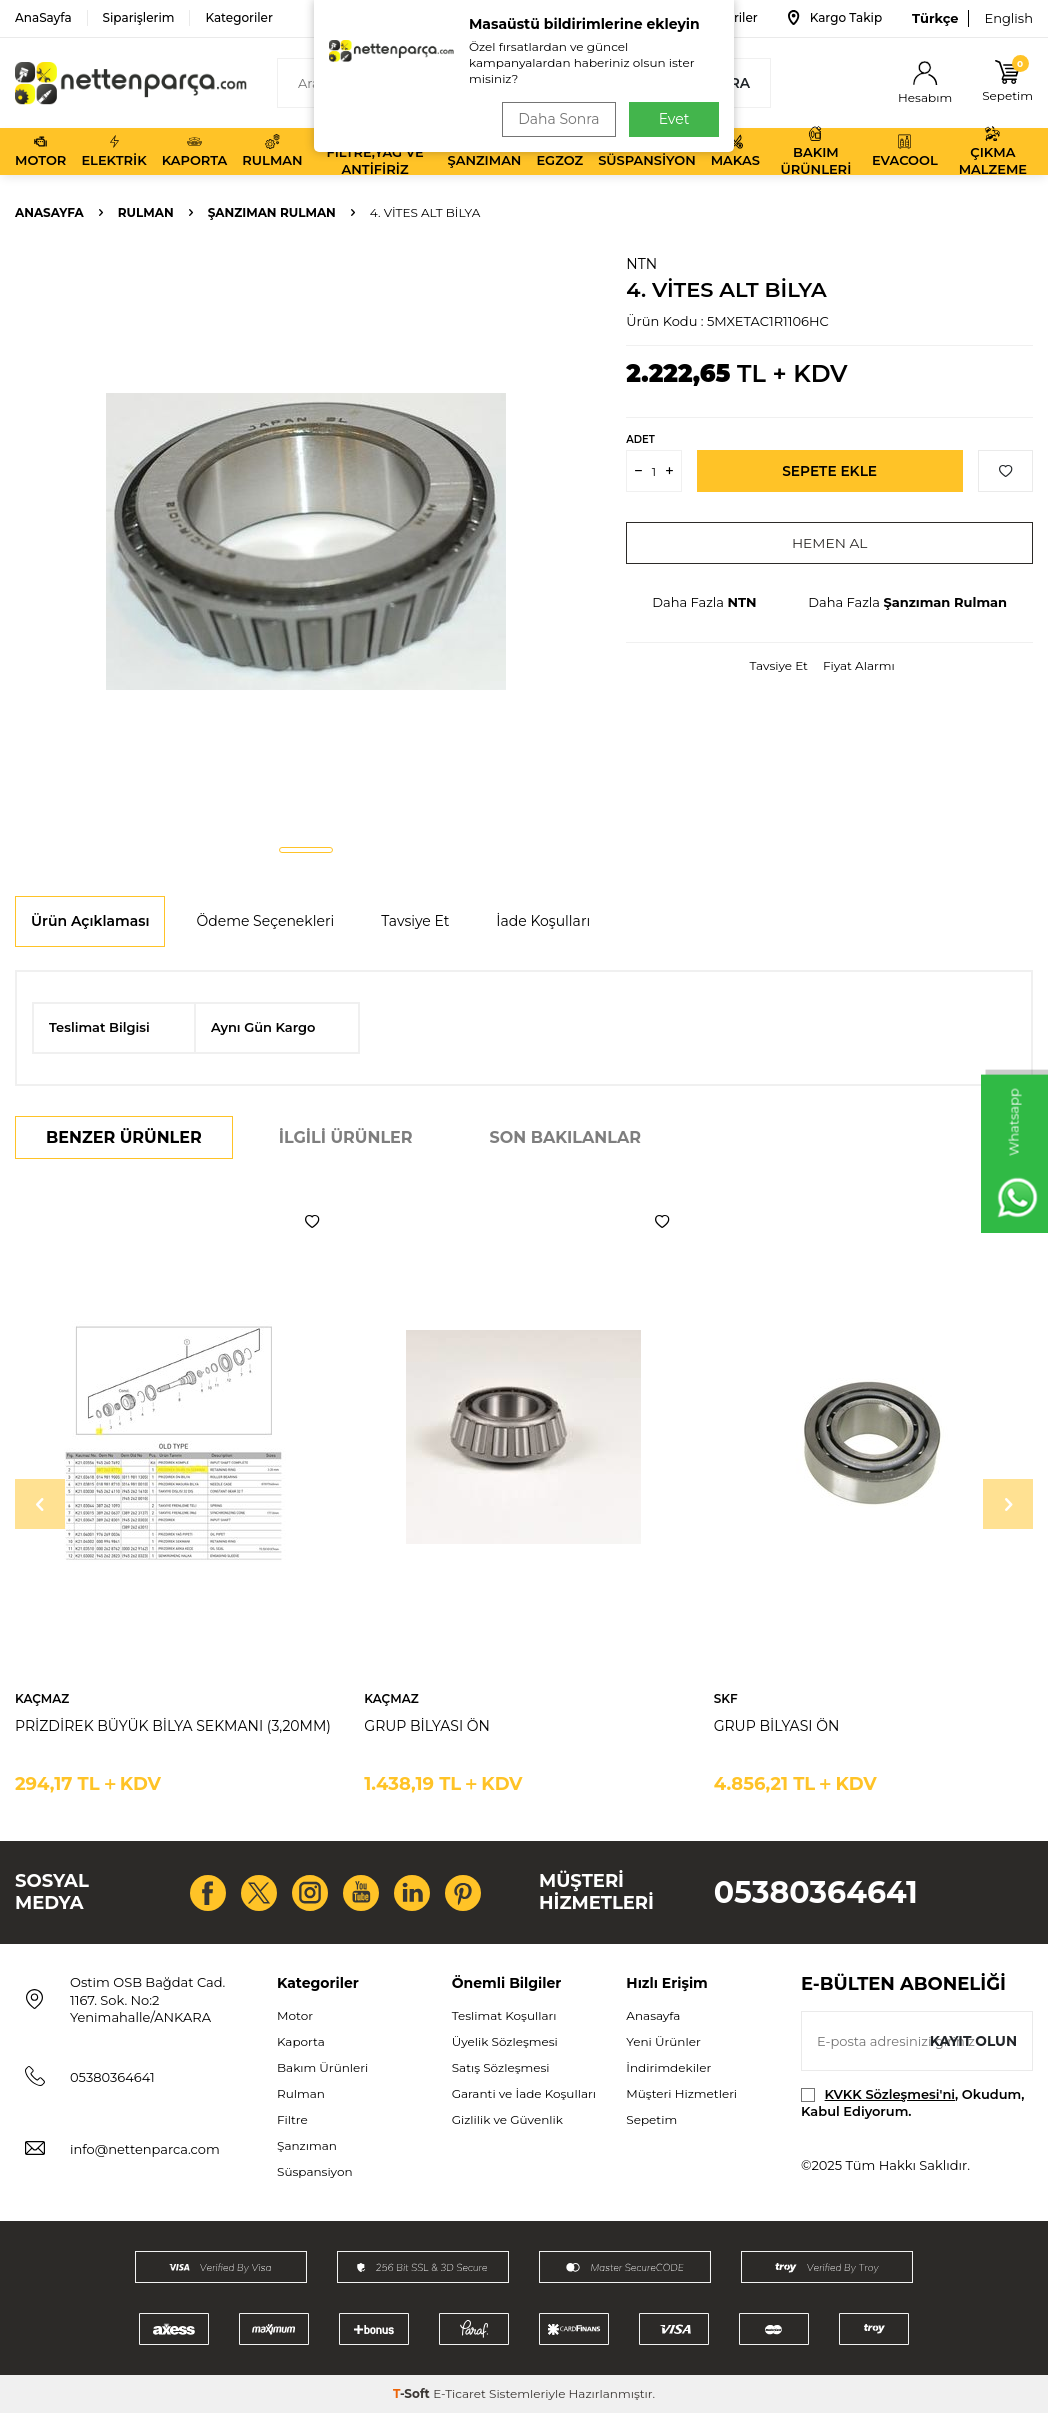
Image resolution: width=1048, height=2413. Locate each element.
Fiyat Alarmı (859, 665)
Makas (735, 151)
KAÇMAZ (42, 1698)
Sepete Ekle (829, 471)
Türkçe (935, 18)
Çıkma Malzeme (993, 151)
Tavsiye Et (779, 665)
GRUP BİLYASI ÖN (427, 1726)
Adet (640, 439)
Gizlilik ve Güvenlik (507, 2119)
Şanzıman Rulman (272, 212)
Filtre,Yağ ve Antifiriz (374, 151)
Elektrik (113, 151)
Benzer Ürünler (124, 1137)
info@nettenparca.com (145, 2149)
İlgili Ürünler (346, 1137)
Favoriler (717, 18)
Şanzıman (485, 151)
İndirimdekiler (668, 2067)
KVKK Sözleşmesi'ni (890, 2094)
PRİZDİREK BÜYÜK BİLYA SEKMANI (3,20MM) (173, 1726)
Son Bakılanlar (565, 1137)
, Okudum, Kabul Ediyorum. (912, 2102)
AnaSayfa (43, 17)
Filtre (292, 2119)
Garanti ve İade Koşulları (524, 2093)
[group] (305, 541)
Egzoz (559, 151)
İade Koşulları (543, 921)
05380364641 (816, 1892)
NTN (641, 264)
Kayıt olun (972, 2040)
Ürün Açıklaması (90, 921)
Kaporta (195, 151)
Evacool (905, 151)
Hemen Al (829, 543)
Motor (40, 151)
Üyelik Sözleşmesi (505, 2041)
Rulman (272, 151)
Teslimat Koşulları (504, 2015)
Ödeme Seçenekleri (265, 921)
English (1008, 18)
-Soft (413, 2393)
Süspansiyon (647, 151)
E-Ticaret (459, 2393)
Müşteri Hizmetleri (681, 2093)
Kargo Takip (835, 18)
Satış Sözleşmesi (501, 2067)
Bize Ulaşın (602, 18)
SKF (726, 1698)
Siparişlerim (139, 17)
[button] (306, 850)
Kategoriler (238, 17)
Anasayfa (49, 212)
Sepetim (651, 2119)
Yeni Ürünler (663, 2041)
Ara (722, 83)
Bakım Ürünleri (816, 151)
